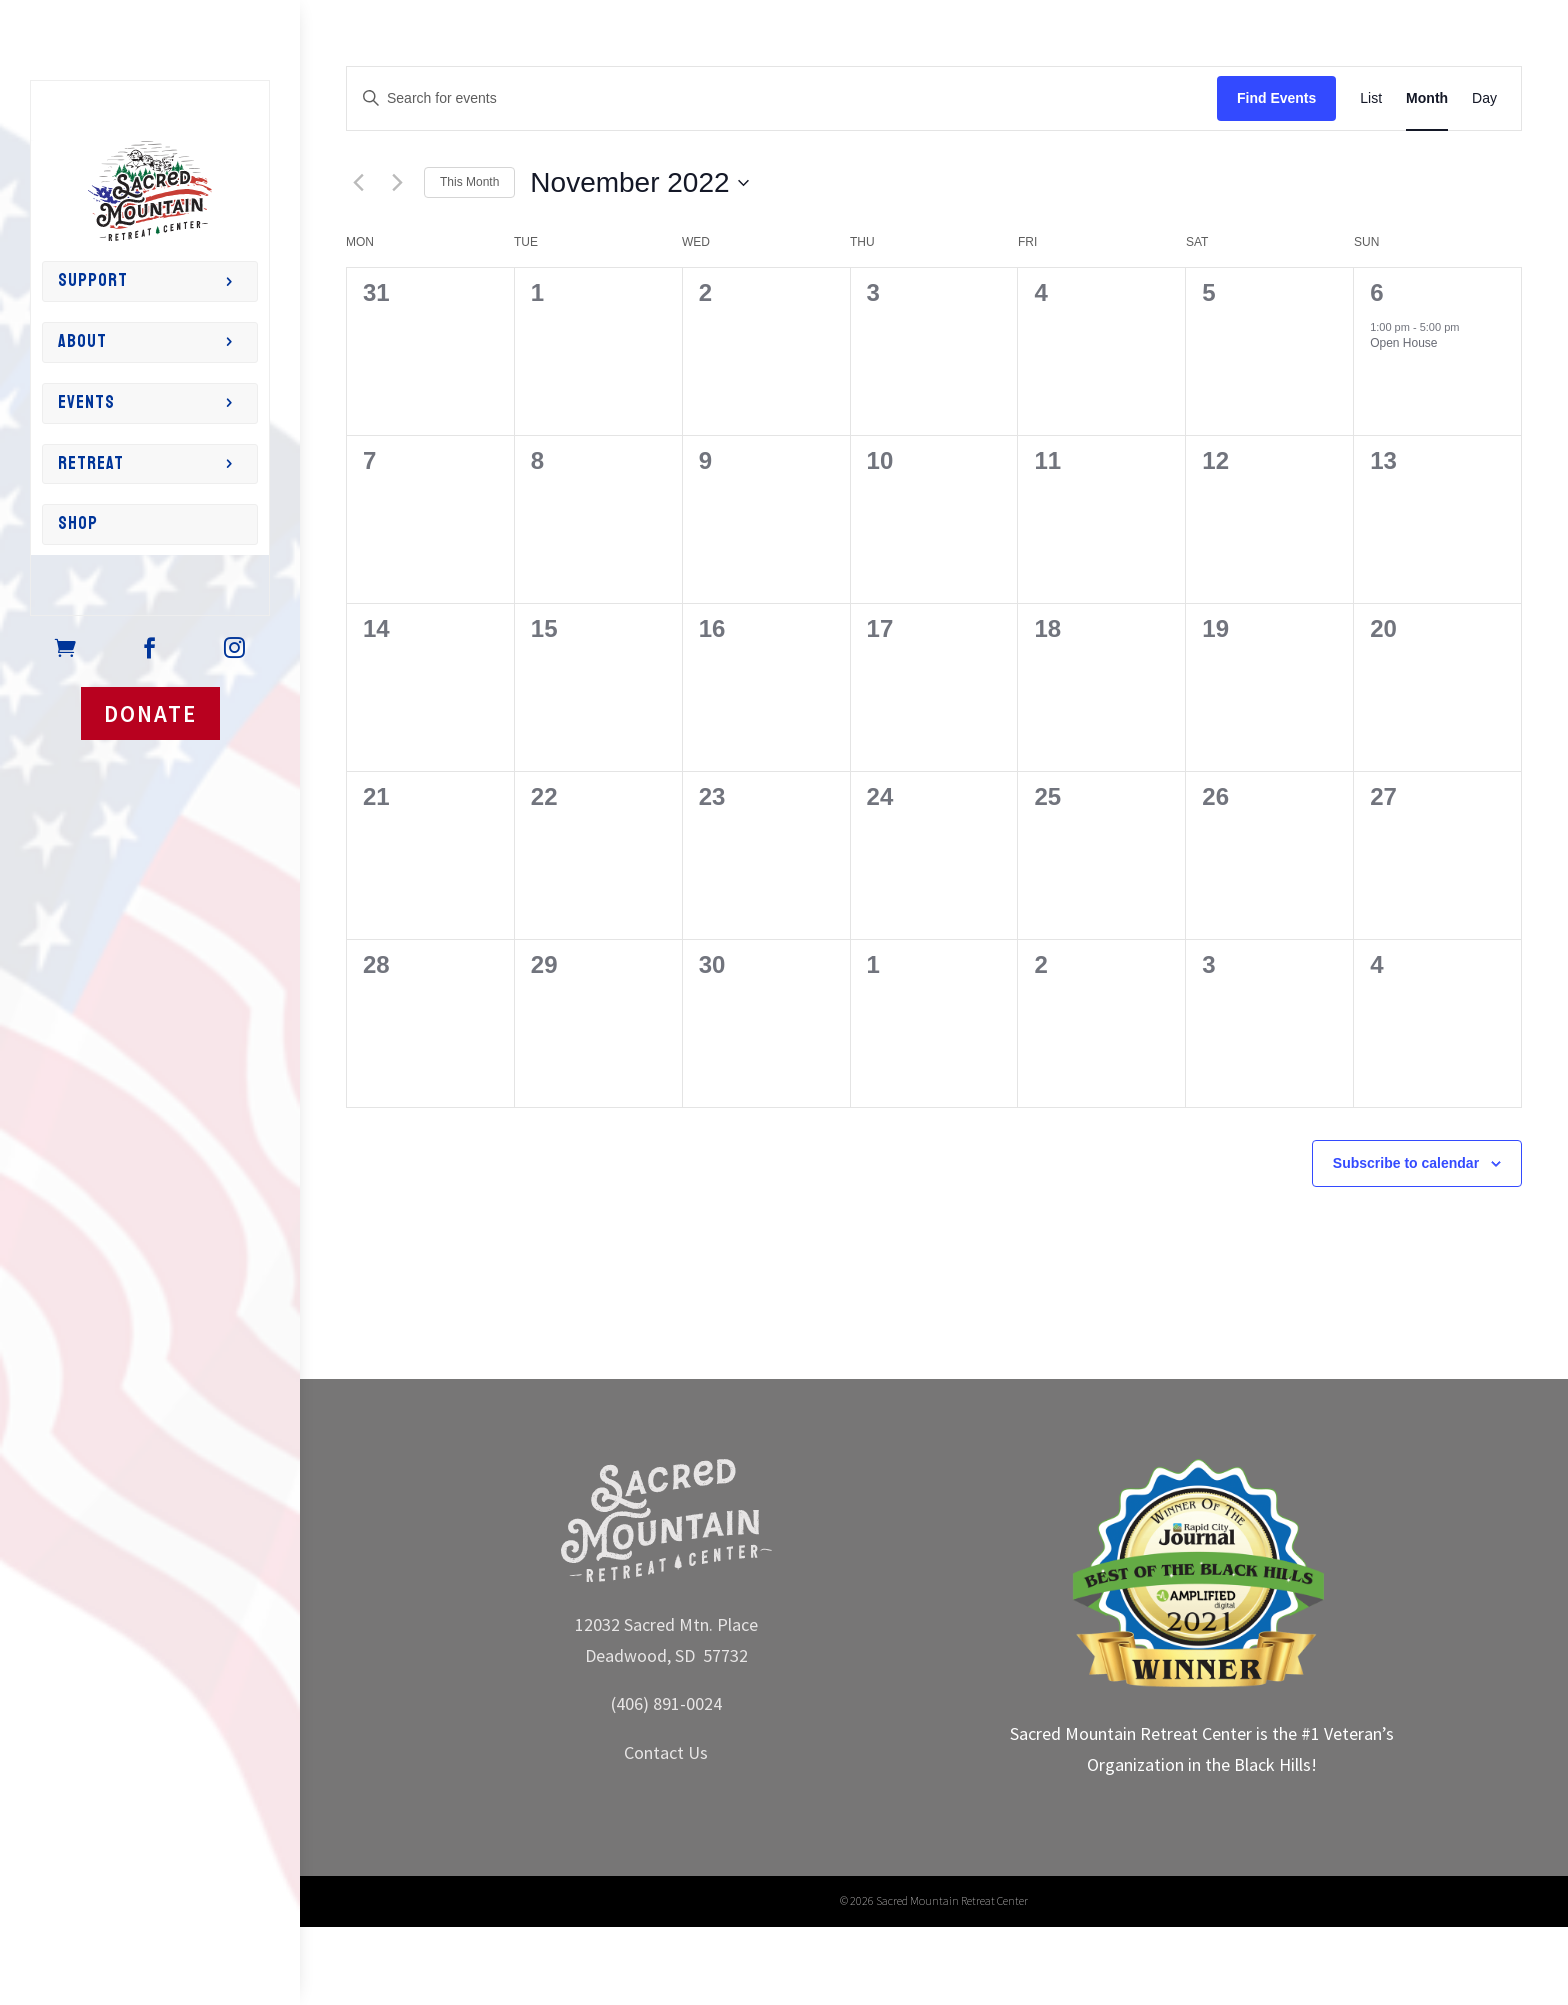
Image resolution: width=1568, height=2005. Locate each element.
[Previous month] (358, 183)
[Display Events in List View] (1371, 98)
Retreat (91, 463)
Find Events (1276, 98)
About (82, 341)
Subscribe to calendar (1406, 1163)
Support (93, 280)
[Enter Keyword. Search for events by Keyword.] (782, 98)
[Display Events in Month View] (1427, 98)
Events (86, 402)
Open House (1403, 343)
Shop (78, 523)
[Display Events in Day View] (1484, 98)
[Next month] (397, 183)
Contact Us (666, 1752)
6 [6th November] (1376, 292)
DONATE (150, 713)
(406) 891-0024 (666, 1703)
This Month (469, 182)
